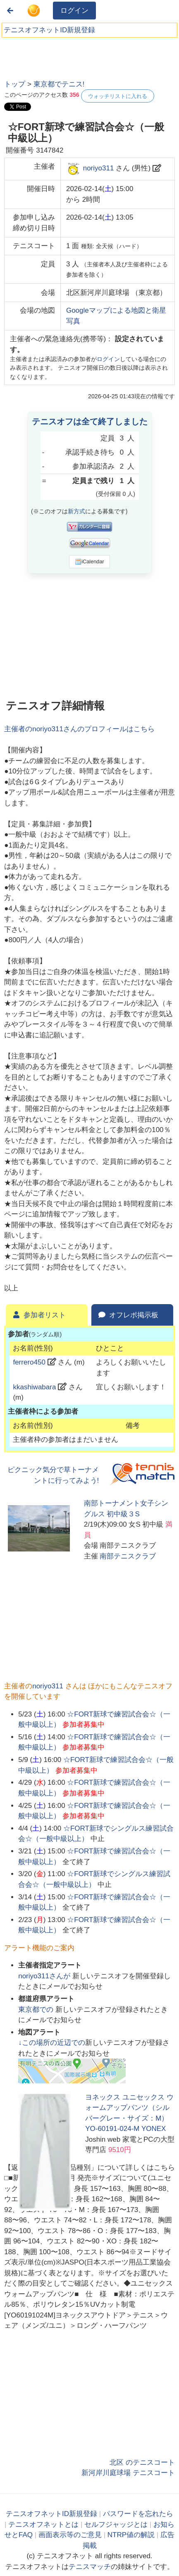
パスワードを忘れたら (138, 2514)
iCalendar (89, 561)
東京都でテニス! (59, 84)
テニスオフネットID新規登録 (49, 30)
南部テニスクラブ (128, 1556)
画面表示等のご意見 (70, 2535)
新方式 (76, 511)
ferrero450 (29, 1362)
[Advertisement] (66, 55)
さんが (45, 1976)
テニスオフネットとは (43, 2524)
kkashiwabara (34, 1387)
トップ (14, 84)
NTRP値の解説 (131, 2535)
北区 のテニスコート (142, 2462)
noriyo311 (98, 168)
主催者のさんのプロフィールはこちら (79, 729)
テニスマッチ (90, 2567)
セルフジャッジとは (116, 2524)
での (36, 2009)
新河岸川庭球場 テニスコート (128, 2473)
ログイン (74, 10)
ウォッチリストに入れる (117, 96)
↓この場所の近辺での (51, 2043)
